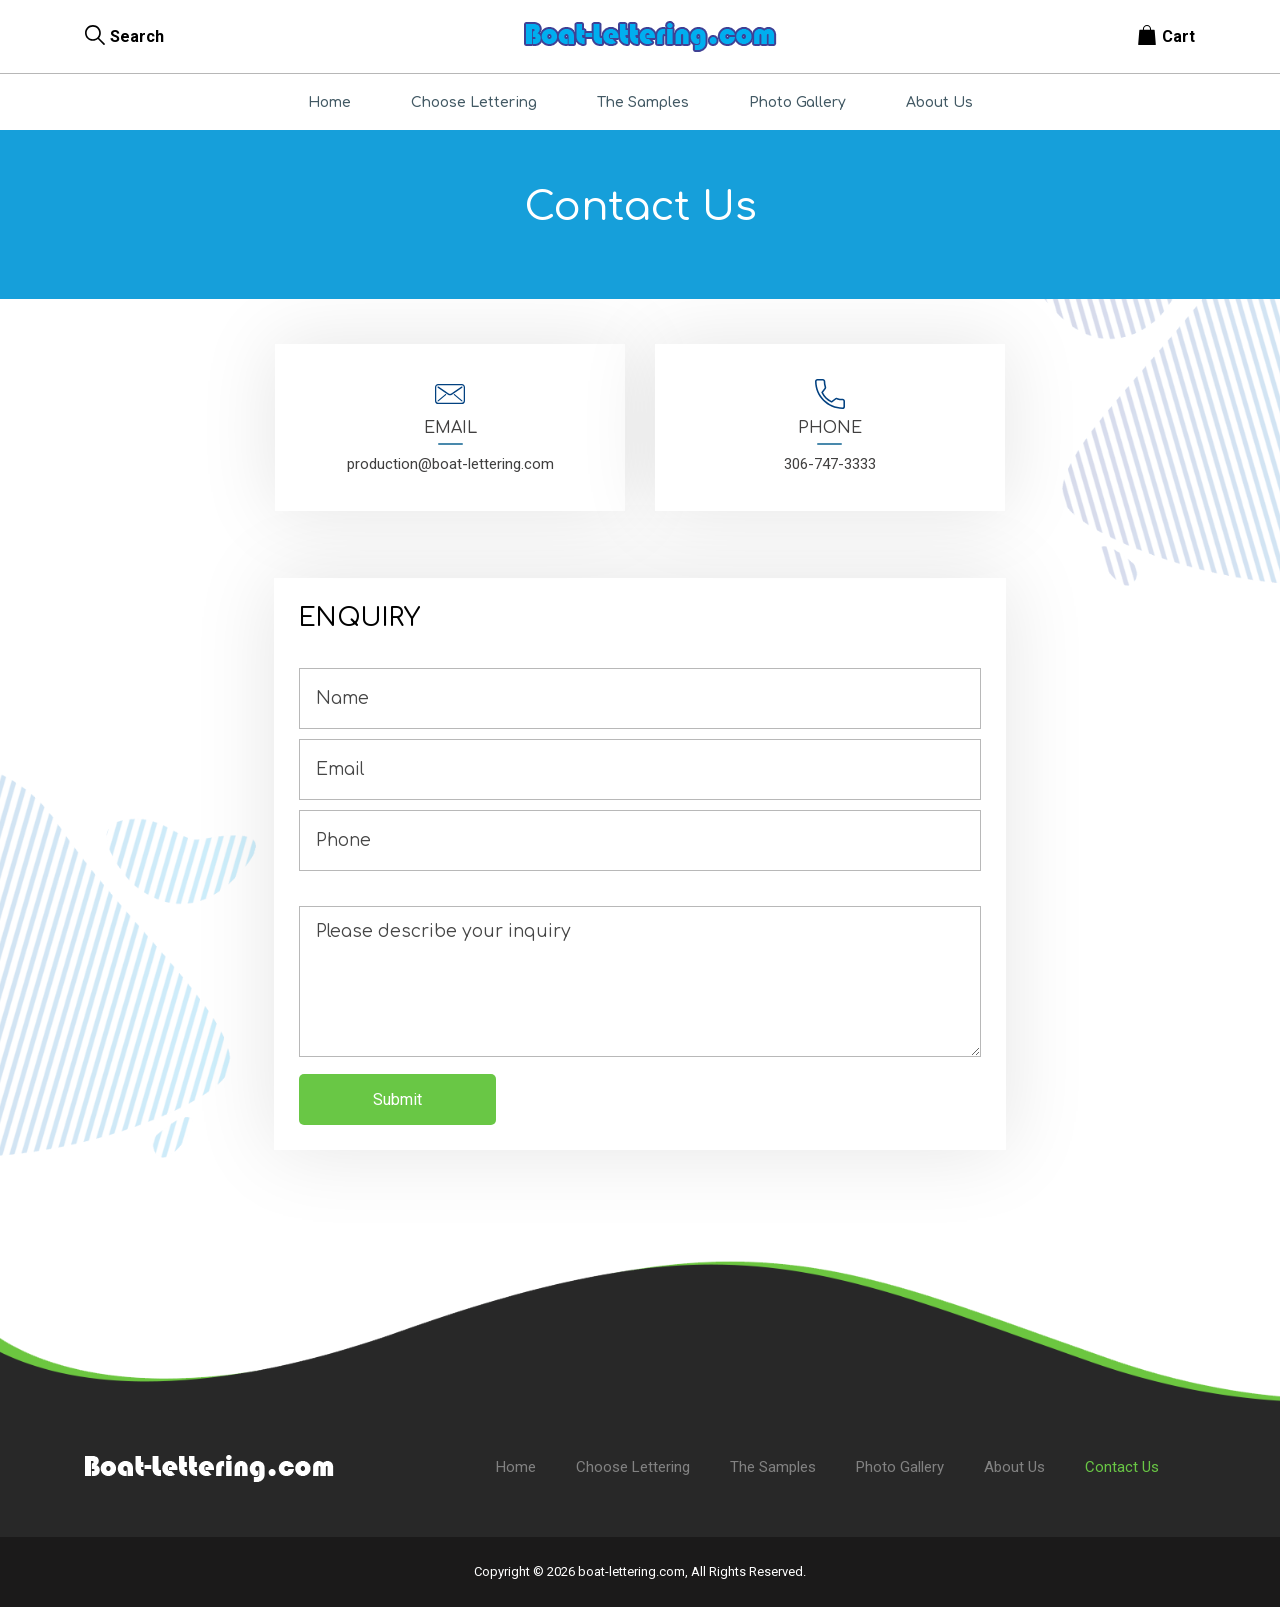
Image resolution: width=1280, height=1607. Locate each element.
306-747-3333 (830, 464)
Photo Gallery (797, 102)
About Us (939, 102)
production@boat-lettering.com (450, 464)
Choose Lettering (474, 102)
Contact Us (1122, 1467)
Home (329, 102)
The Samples (643, 102)
